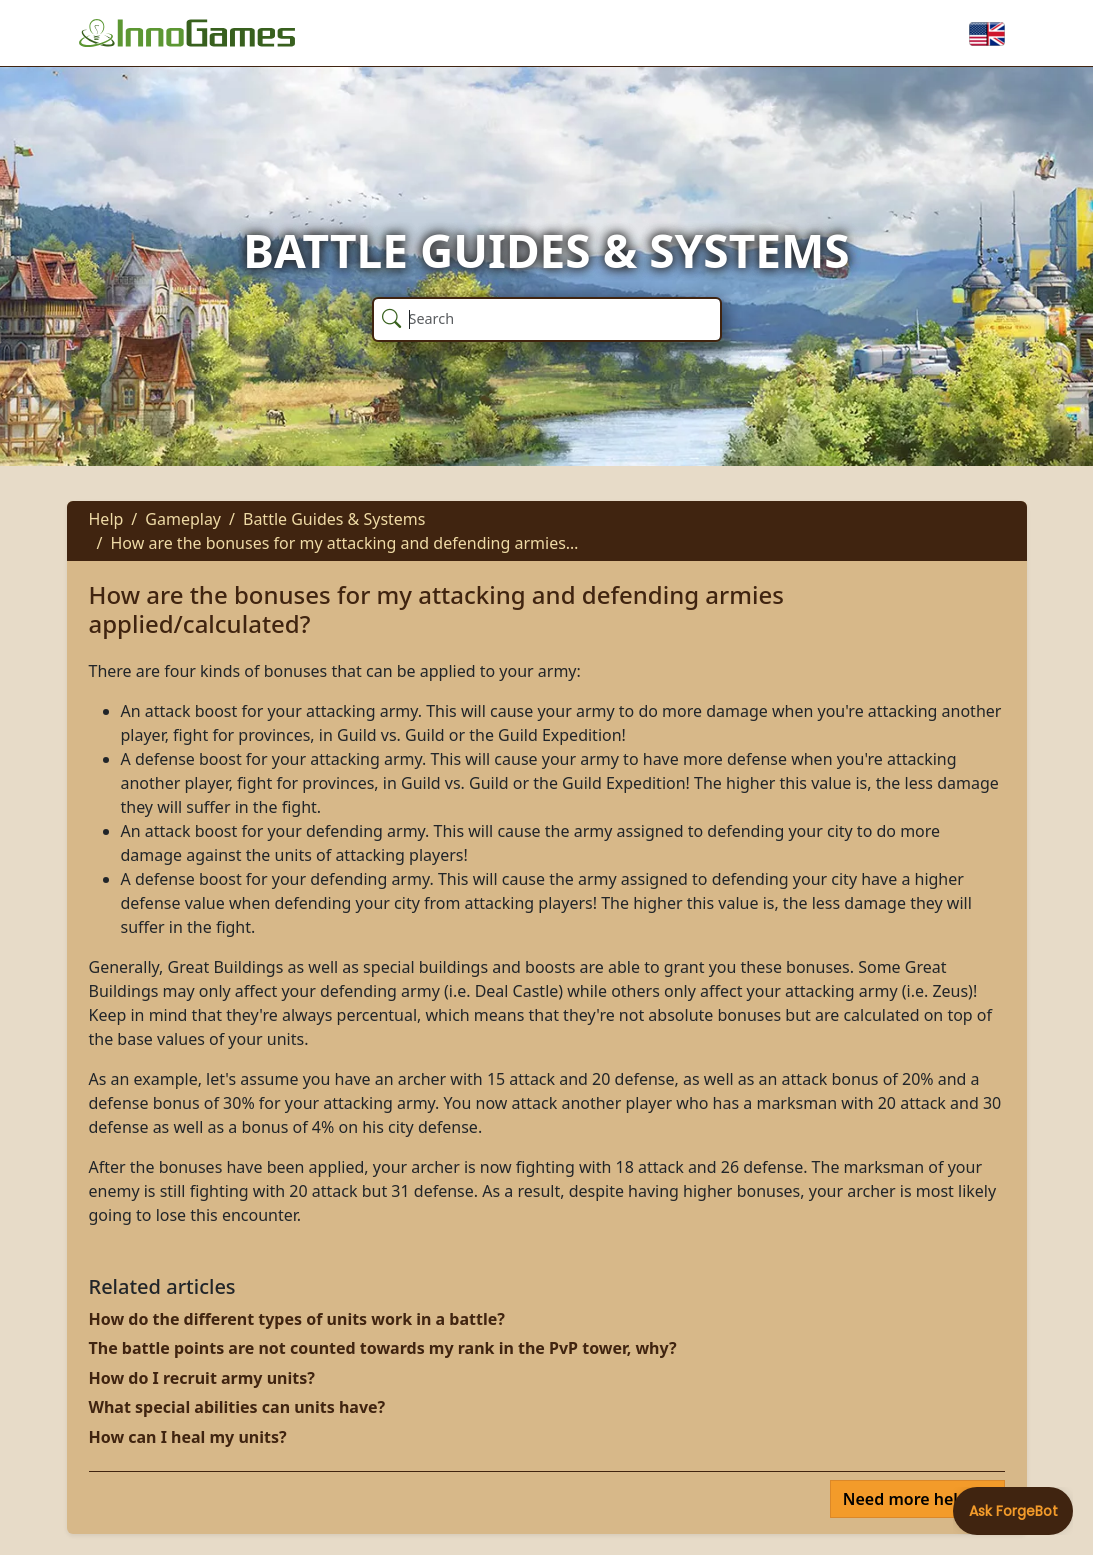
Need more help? (911, 1499)
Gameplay (183, 519)
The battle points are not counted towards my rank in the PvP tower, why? (383, 1348)
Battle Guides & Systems (334, 519)
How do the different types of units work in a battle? (297, 1319)
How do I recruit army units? (202, 1378)
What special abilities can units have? (237, 1407)
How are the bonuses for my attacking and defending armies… (344, 543)
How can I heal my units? (188, 1437)
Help (106, 519)
